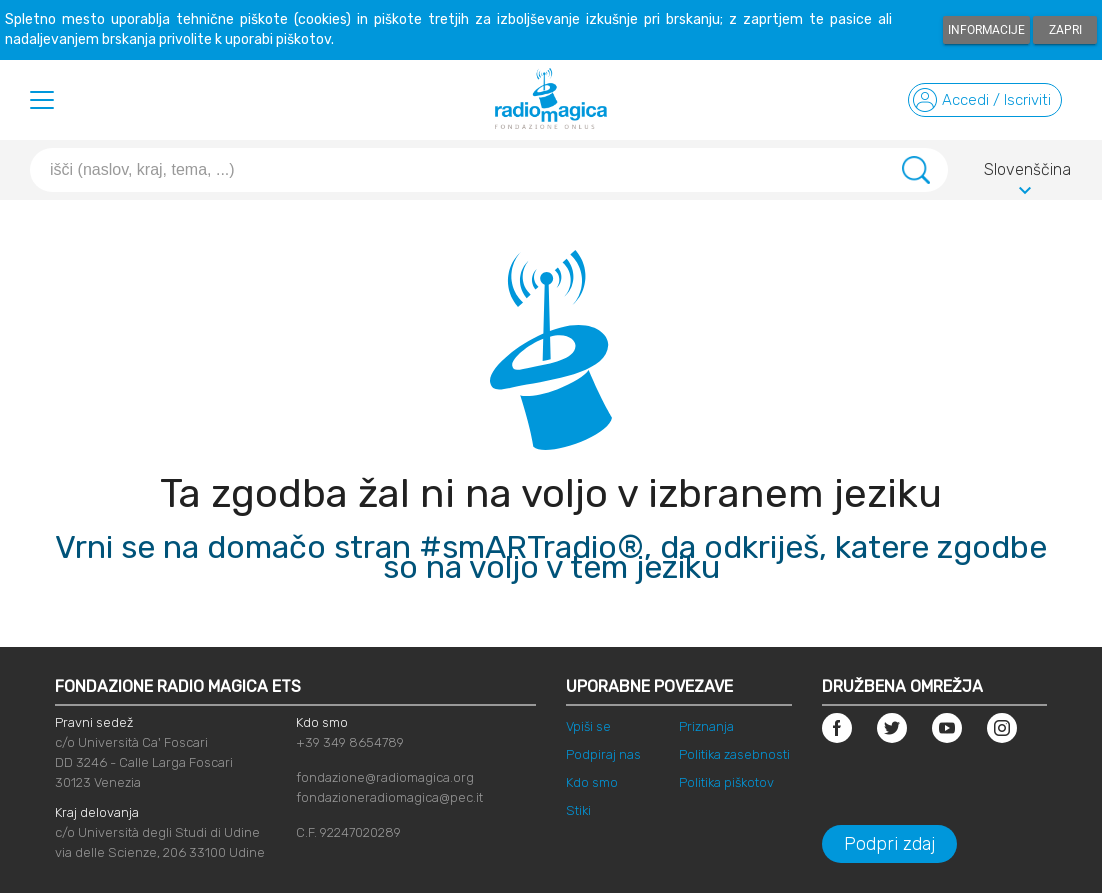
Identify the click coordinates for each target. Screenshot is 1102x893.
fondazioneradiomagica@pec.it (389, 797)
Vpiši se (588, 726)
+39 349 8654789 (350, 742)
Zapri (1065, 30)
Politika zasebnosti (734, 754)
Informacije (986, 30)
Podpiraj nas (603, 754)
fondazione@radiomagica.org (385, 777)
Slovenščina (1027, 173)
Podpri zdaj (889, 844)
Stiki (578, 810)
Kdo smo (592, 782)
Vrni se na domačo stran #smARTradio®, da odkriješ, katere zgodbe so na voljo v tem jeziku (551, 557)
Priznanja (706, 726)
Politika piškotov (726, 782)
